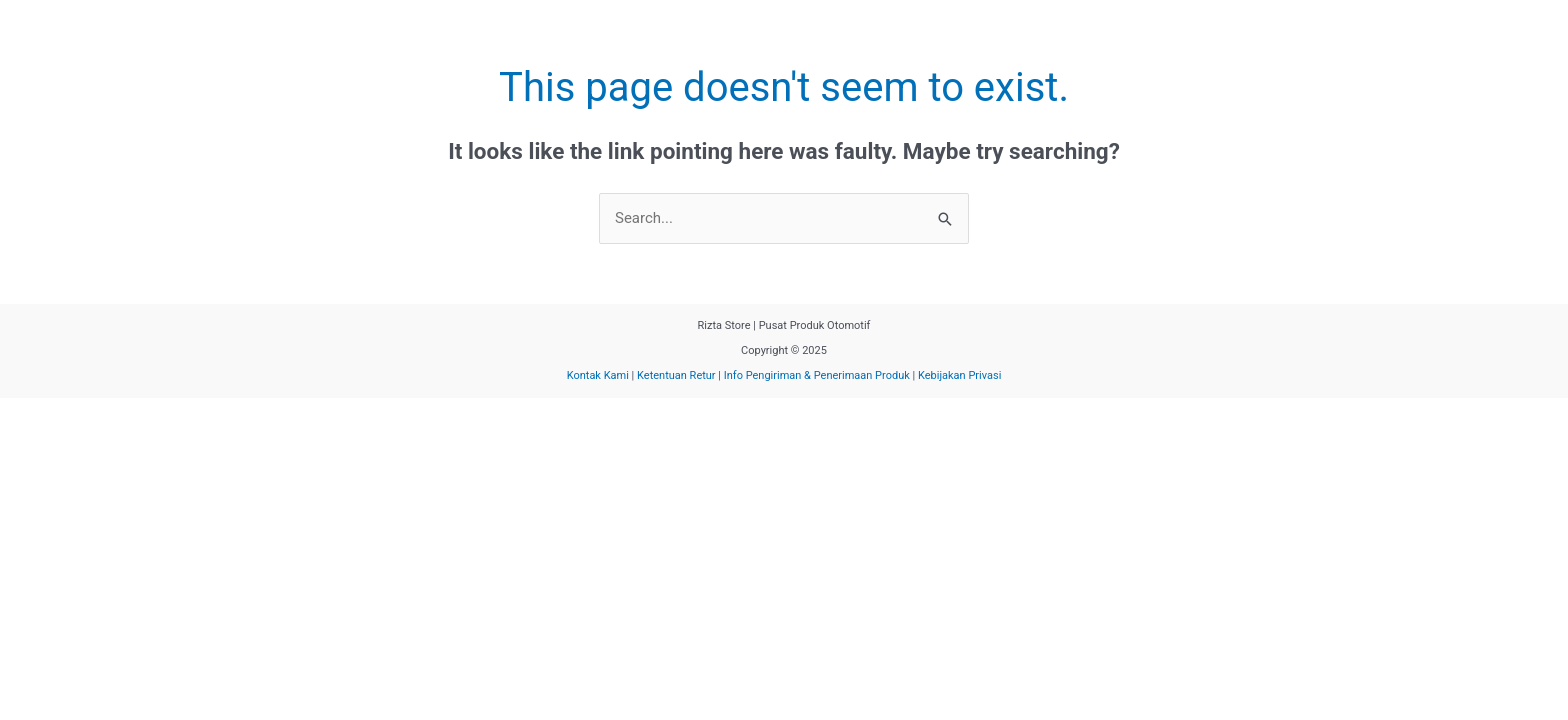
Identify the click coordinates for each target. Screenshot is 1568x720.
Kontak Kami (598, 375)
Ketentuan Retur (676, 375)
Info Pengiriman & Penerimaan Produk (818, 375)
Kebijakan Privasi (959, 375)
